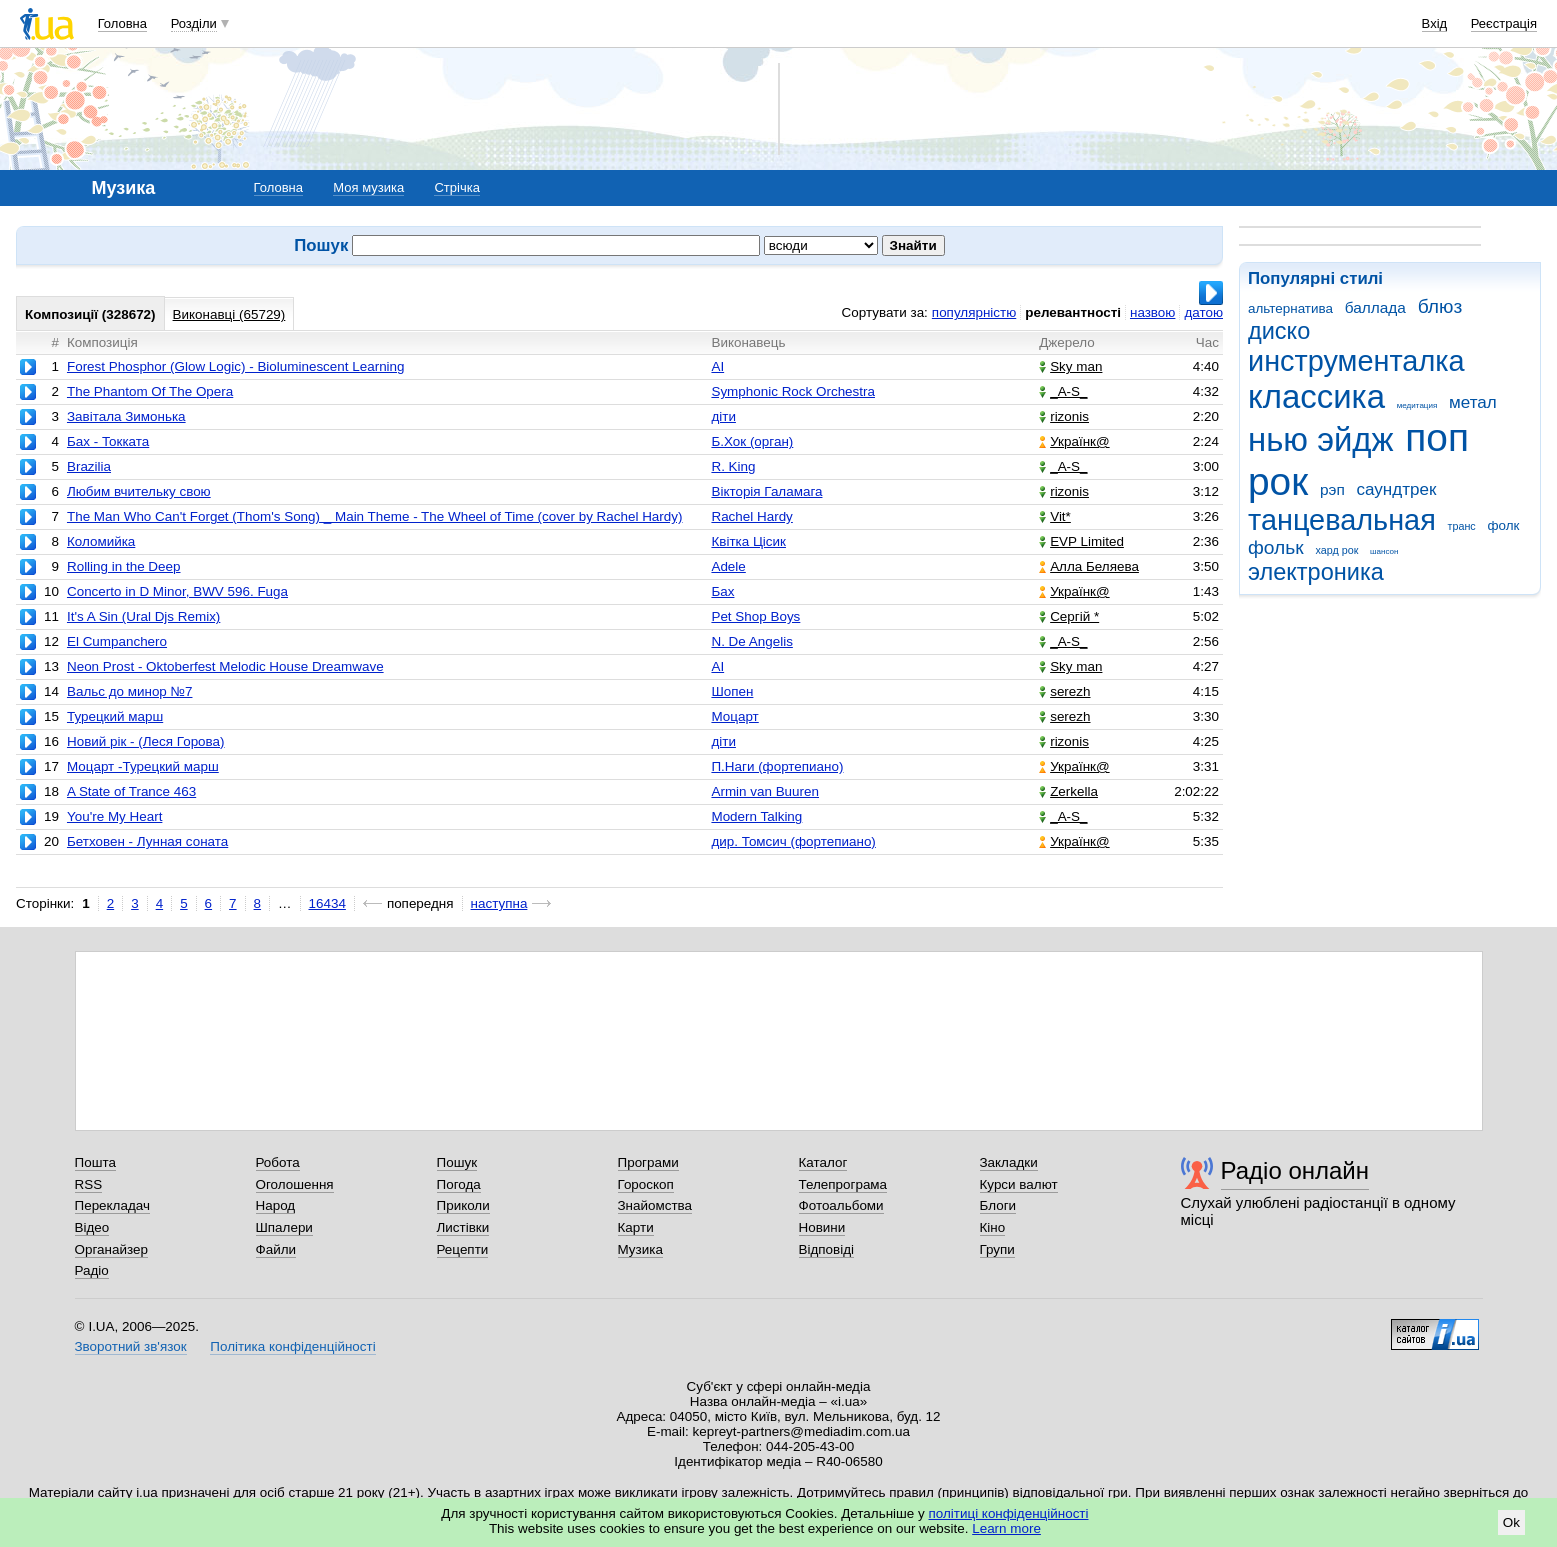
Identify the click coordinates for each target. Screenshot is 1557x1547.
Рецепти (463, 1249)
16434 (327, 903)
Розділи (194, 23)
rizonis (1064, 416)
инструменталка (1356, 361)
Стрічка (456, 187)
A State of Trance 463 (131, 791)
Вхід (1435, 23)
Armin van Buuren (765, 791)
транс (1462, 526)
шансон (1384, 551)
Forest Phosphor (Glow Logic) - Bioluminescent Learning (236, 366)
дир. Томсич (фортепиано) (793, 841)
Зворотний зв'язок (131, 1346)
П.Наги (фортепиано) (777, 766)
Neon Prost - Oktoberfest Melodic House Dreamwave (225, 666)
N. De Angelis (751, 641)
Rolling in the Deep (124, 566)
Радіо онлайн (1295, 1170)
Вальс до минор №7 (130, 691)
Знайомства (655, 1205)
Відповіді (827, 1249)
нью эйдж (1321, 439)
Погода (459, 1184)
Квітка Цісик (748, 541)
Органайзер (111, 1249)
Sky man (1070, 366)
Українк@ (1074, 441)
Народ (276, 1205)
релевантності (1073, 312)
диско (1279, 331)
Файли (276, 1249)
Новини (822, 1227)
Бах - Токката (108, 441)
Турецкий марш (115, 716)
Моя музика (368, 187)
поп (1437, 437)
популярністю (974, 312)
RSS (89, 1184)
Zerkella (1068, 791)
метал (1473, 402)
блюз (1440, 306)
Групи (997, 1249)
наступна (499, 903)
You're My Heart (114, 816)
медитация (1417, 405)
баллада (1375, 307)
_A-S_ (1063, 391)
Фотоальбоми (841, 1205)
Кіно (993, 1227)
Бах (722, 591)
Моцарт (734, 716)
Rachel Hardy (751, 516)
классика (1316, 396)
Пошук (457, 1162)
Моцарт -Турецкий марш (143, 766)
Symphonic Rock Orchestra (793, 391)
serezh (1064, 691)
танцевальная (1342, 520)
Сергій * (1069, 616)
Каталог (823, 1162)
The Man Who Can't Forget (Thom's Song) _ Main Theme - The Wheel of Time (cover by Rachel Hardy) (375, 516)
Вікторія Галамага (766, 491)
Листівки (463, 1227)
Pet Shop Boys (755, 616)
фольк (1276, 547)
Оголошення (295, 1184)
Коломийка (101, 541)
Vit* (1055, 516)
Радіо (92, 1270)
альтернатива (1290, 308)
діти (723, 416)
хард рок (1336, 550)
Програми (648, 1162)
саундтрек (1396, 489)
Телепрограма (843, 1184)
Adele (728, 566)
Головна (122, 23)
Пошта (95, 1162)
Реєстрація (1504, 23)
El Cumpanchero (117, 641)
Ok (1511, 1522)
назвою (1152, 312)
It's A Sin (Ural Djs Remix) (143, 616)
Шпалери (284, 1227)
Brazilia (89, 466)
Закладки (1009, 1162)
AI (717, 366)
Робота (278, 1162)
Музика (640, 1249)
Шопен (732, 691)
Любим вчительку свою (139, 491)
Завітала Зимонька (126, 416)
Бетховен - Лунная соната (147, 841)
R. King (733, 466)
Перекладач (112, 1205)
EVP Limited (1081, 541)
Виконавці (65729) (229, 314)
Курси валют (1019, 1184)
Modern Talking (756, 816)
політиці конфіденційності (1009, 1513)
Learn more (1006, 1528)
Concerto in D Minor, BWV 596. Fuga (177, 591)
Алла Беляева (1089, 566)
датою (1203, 312)
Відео (92, 1227)
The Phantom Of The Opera (150, 391)
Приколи (463, 1205)
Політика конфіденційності (292, 1346)
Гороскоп (646, 1184)
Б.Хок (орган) (752, 441)
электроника (1316, 572)
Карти (636, 1227)
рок (1278, 481)
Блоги (998, 1205)
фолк (1503, 525)
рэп (1332, 489)
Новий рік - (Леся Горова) (146, 741)
